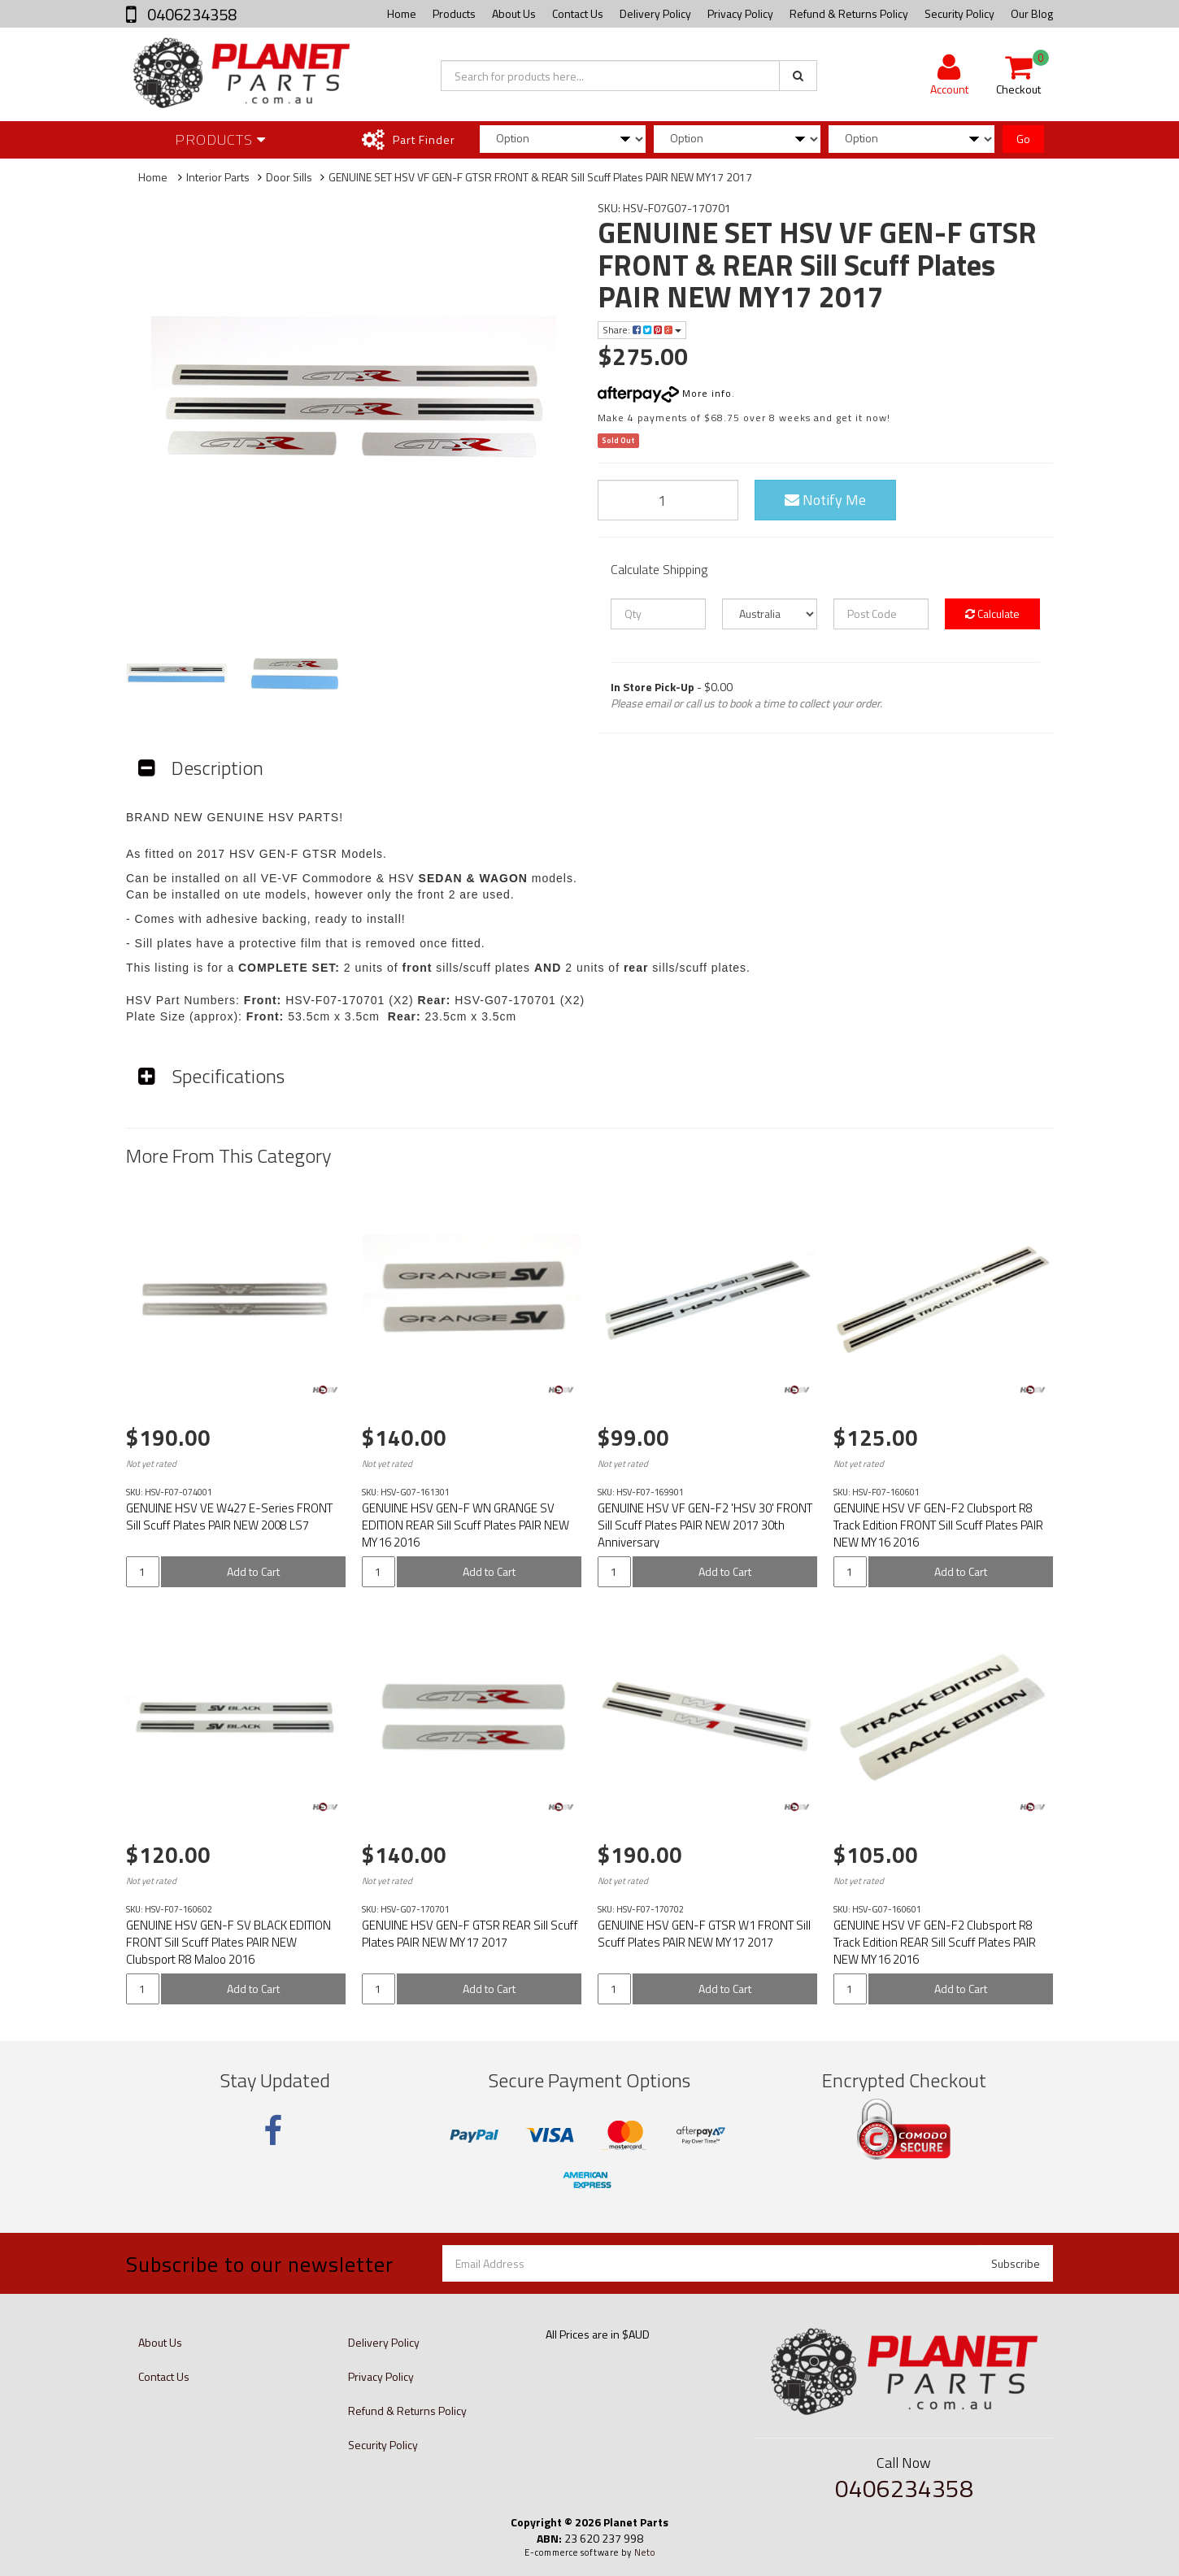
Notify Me (825, 500)
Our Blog (1032, 13)
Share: (642, 329)
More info (665, 393)
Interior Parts (218, 176)
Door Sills (289, 176)
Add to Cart (253, 1571)
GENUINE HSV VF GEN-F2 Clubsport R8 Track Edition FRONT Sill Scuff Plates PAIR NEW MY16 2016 (938, 1525)
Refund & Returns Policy (849, 13)
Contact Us (577, 13)
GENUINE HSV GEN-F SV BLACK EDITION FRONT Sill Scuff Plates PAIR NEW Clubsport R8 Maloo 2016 (228, 1942)
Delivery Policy (655, 13)
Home (401, 13)
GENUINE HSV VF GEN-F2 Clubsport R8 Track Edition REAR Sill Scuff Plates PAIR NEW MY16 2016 (934, 1942)
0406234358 (190, 14)
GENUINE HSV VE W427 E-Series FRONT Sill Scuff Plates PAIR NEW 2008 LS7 (229, 1516)
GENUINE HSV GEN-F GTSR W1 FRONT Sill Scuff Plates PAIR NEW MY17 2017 (704, 1934)
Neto (644, 2552)
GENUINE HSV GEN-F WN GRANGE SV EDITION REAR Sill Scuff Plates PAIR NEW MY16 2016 (465, 1525)
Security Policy (959, 13)
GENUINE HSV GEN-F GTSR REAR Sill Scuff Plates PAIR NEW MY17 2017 (470, 1934)
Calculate (992, 613)
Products (454, 13)
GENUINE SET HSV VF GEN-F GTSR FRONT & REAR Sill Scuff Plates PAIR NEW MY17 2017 (540, 176)
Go (1023, 138)
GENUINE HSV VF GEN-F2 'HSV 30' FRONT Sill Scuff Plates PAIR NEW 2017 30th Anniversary (705, 1525)
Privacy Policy (740, 13)
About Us (514, 13)
